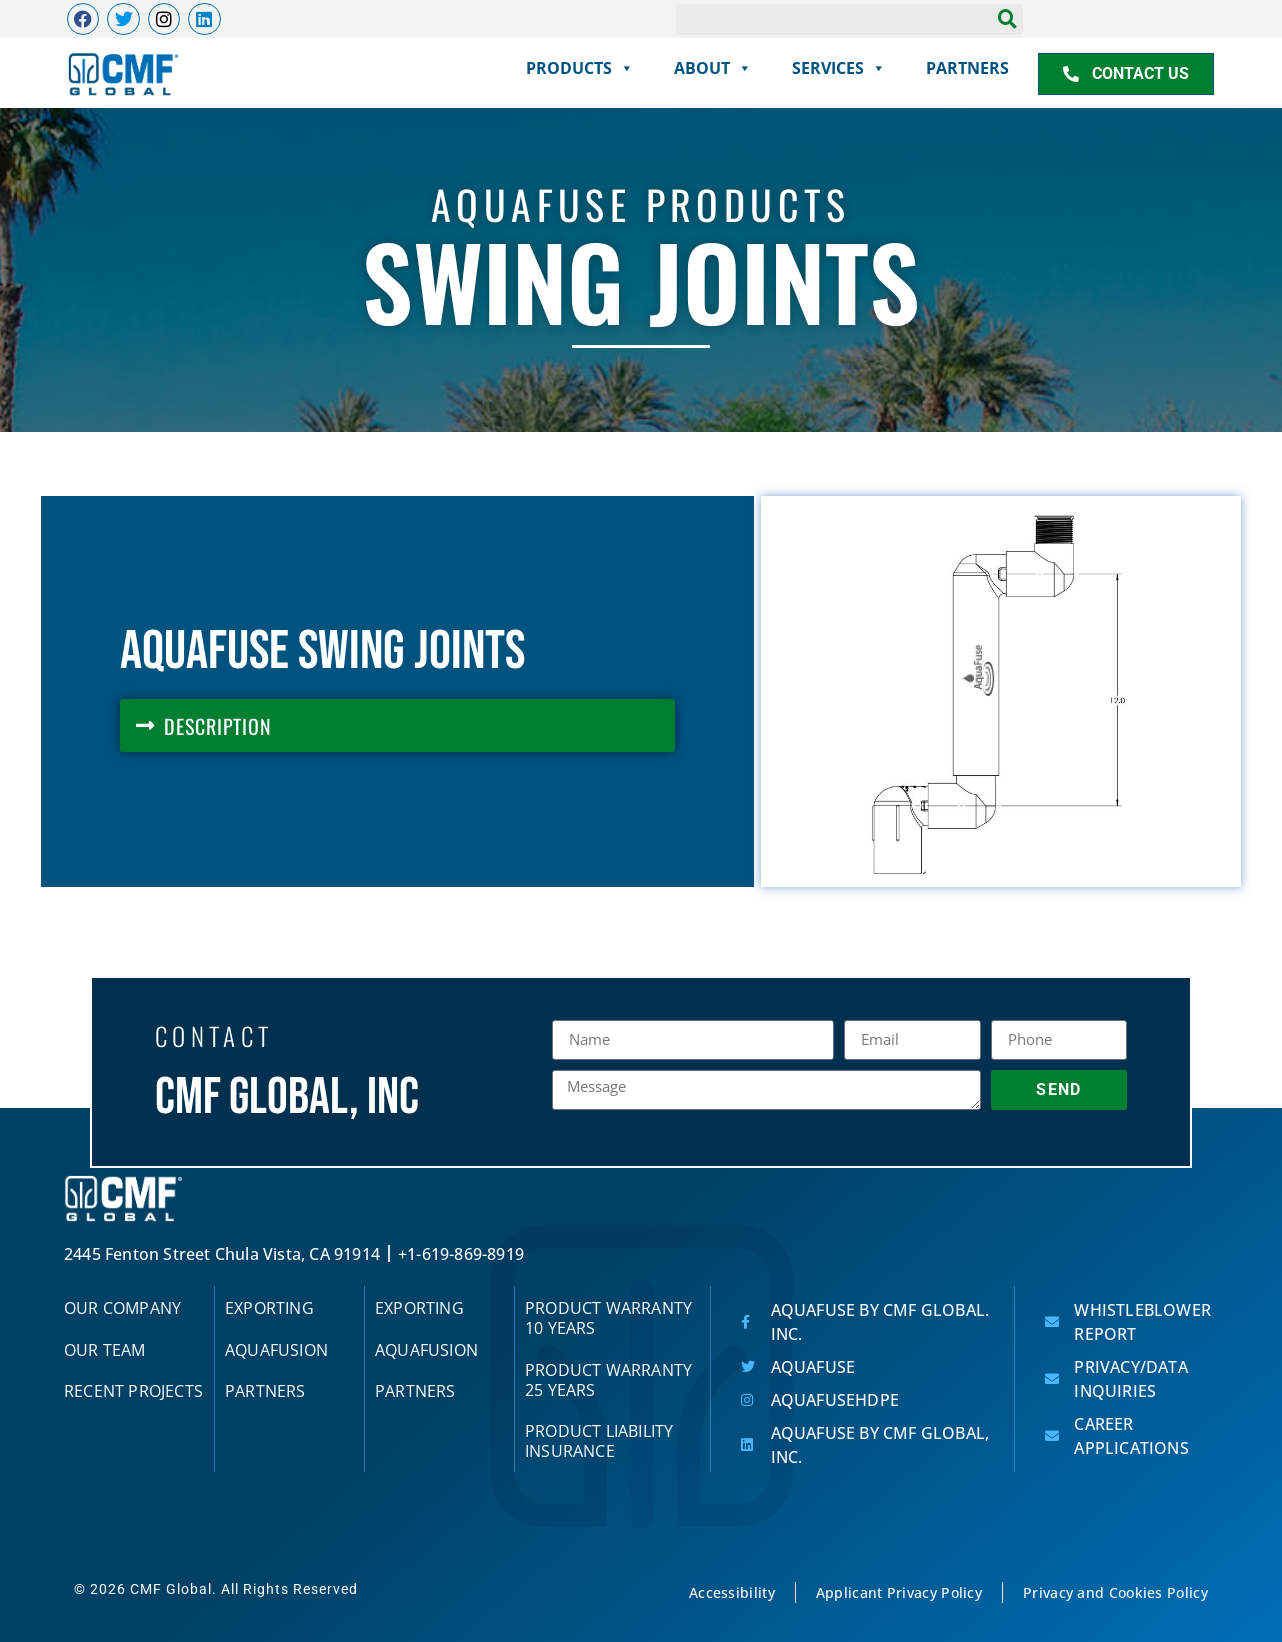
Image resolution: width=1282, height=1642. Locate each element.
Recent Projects (133, 1392)
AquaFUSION (276, 1350)
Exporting (269, 1308)
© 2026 (102, 1590)
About (713, 68)
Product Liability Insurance (599, 1442)
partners (967, 68)
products (580, 68)
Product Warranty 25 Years (608, 1380)
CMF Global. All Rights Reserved (244, 1590)
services (839, 68)
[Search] (1007, 19)
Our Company (122, 1308)
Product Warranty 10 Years (608, 1318)
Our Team (105, 1350)
